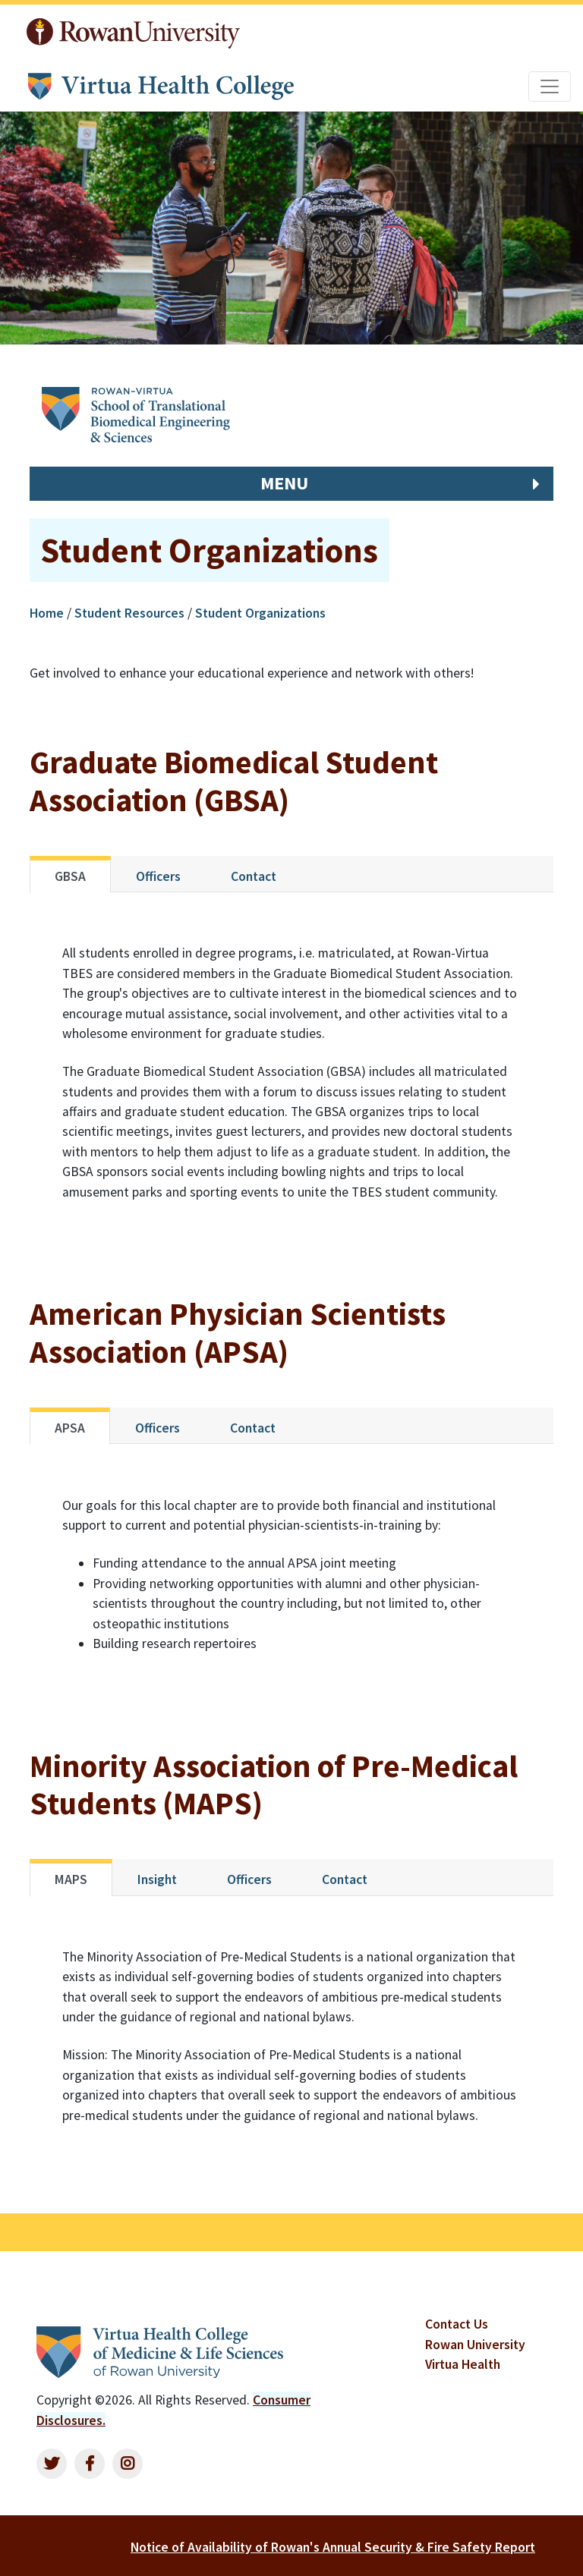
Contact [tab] (253, 876)
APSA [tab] (70, 1428)
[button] (291, 484)
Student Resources (129, 613)
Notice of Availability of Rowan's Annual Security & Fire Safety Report (333, 2547)
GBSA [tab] (70, 876)
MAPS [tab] (71, 1879)
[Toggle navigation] (549, 86)
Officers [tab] (158, 876)
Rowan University (133, 33)
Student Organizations (260, 613)
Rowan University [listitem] (475, 2344)
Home (48, 613)
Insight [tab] (157, 1879)
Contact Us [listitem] (456, 2324)
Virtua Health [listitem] (462, 2364)
